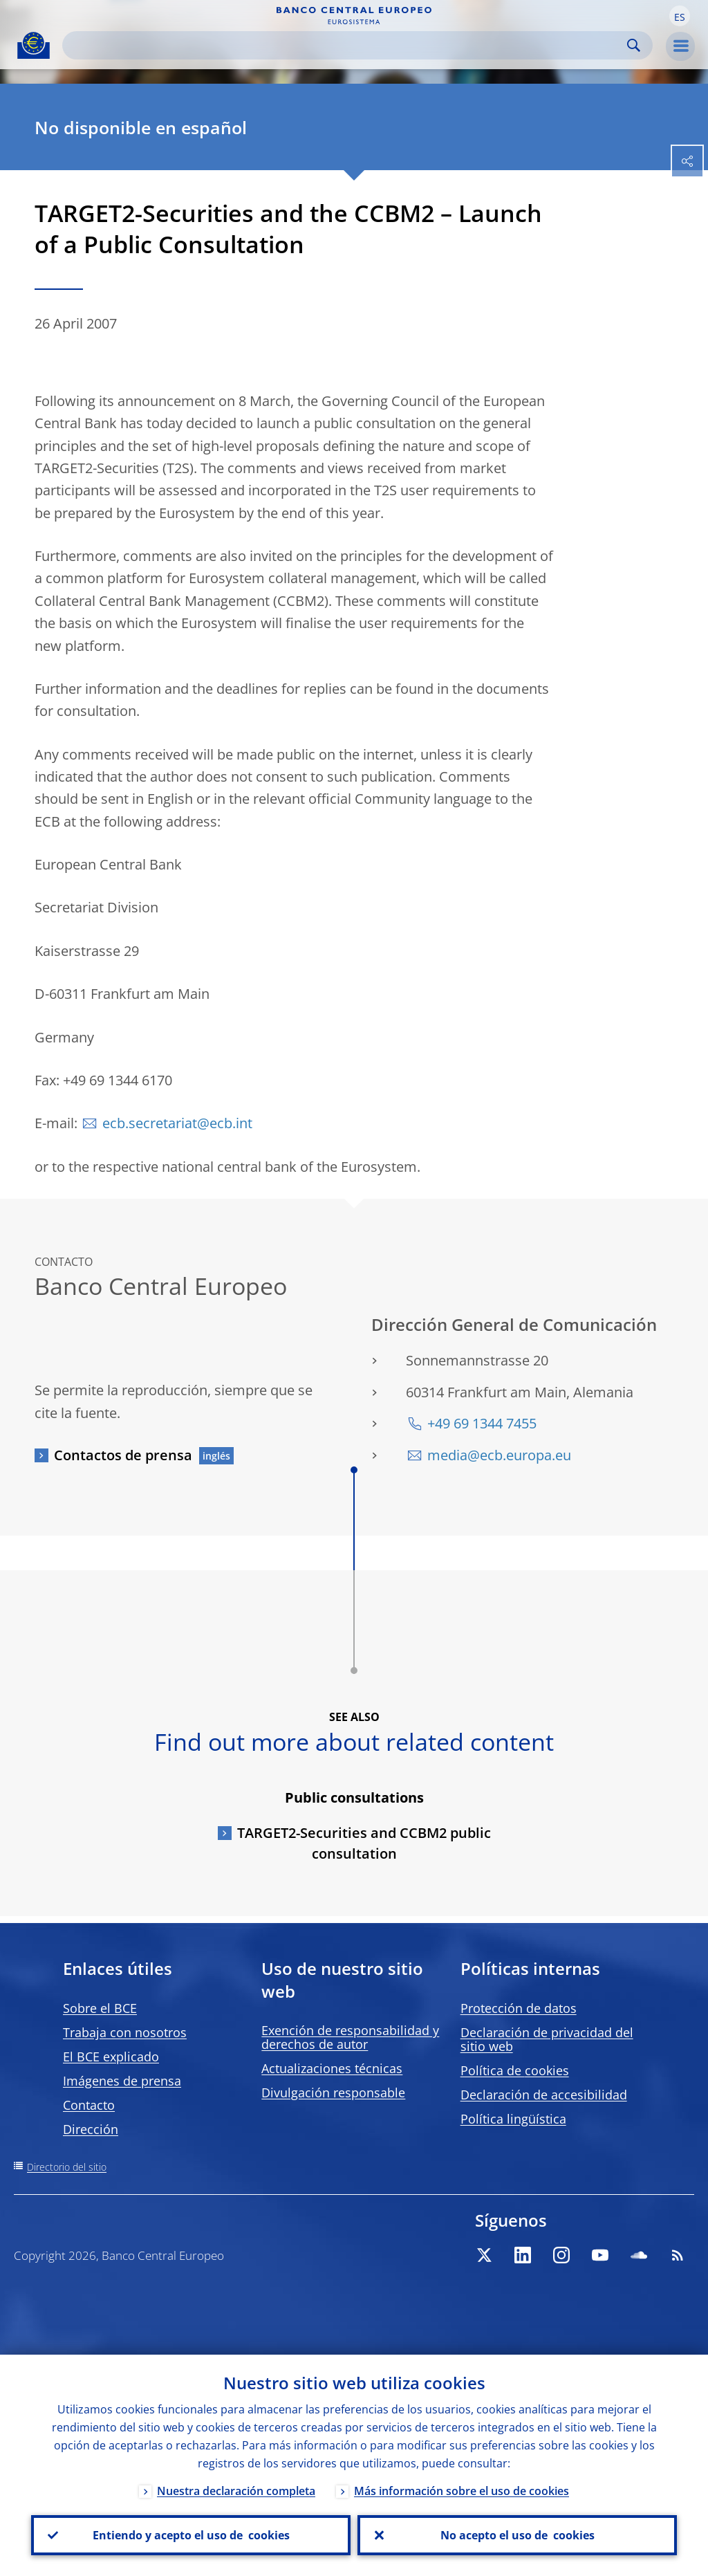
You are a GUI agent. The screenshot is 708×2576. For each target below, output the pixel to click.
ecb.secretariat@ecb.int (177, 1123)
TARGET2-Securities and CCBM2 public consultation (364, 1843)
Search (633, 45)
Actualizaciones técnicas (331, 2068)
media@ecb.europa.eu (499, 1455)
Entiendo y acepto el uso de (191, 2535)
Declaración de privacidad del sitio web (546, 2039)
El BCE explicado (111, 2056)
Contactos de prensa (123, 1455)
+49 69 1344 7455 (482, 1423)
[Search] (346, 45)
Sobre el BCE (100, 2008)
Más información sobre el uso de (461, 2491)
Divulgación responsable (333, 2092)
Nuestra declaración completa (236, 2491)
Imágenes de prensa (122, 2080)
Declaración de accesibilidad (543, 2094)
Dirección (90, 2129)
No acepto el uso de (517, 2535)
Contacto (89, 2105)
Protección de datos (518, 2008)
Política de (514, 2070)
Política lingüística (513, 2118)
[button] (679, 16)
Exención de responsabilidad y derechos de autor (350, 2037)
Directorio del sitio (66, 2166)
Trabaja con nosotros (125, 2032)
